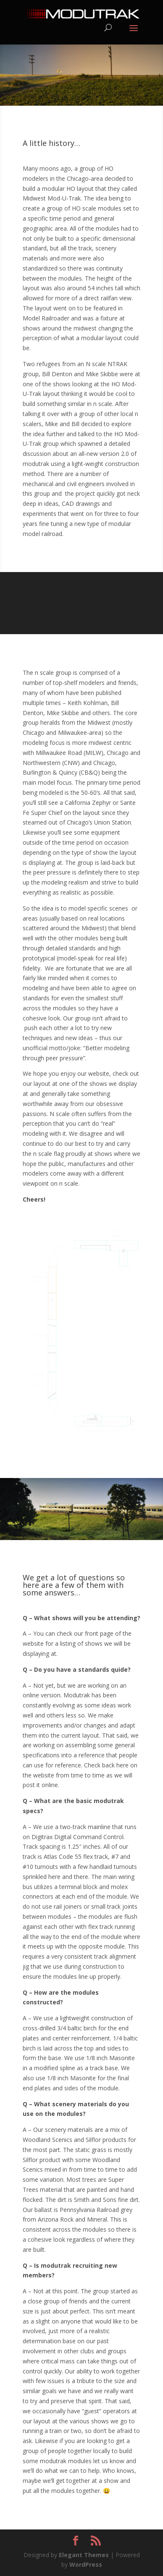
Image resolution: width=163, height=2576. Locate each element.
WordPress (85, 2564)
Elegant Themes (84, 2555)
